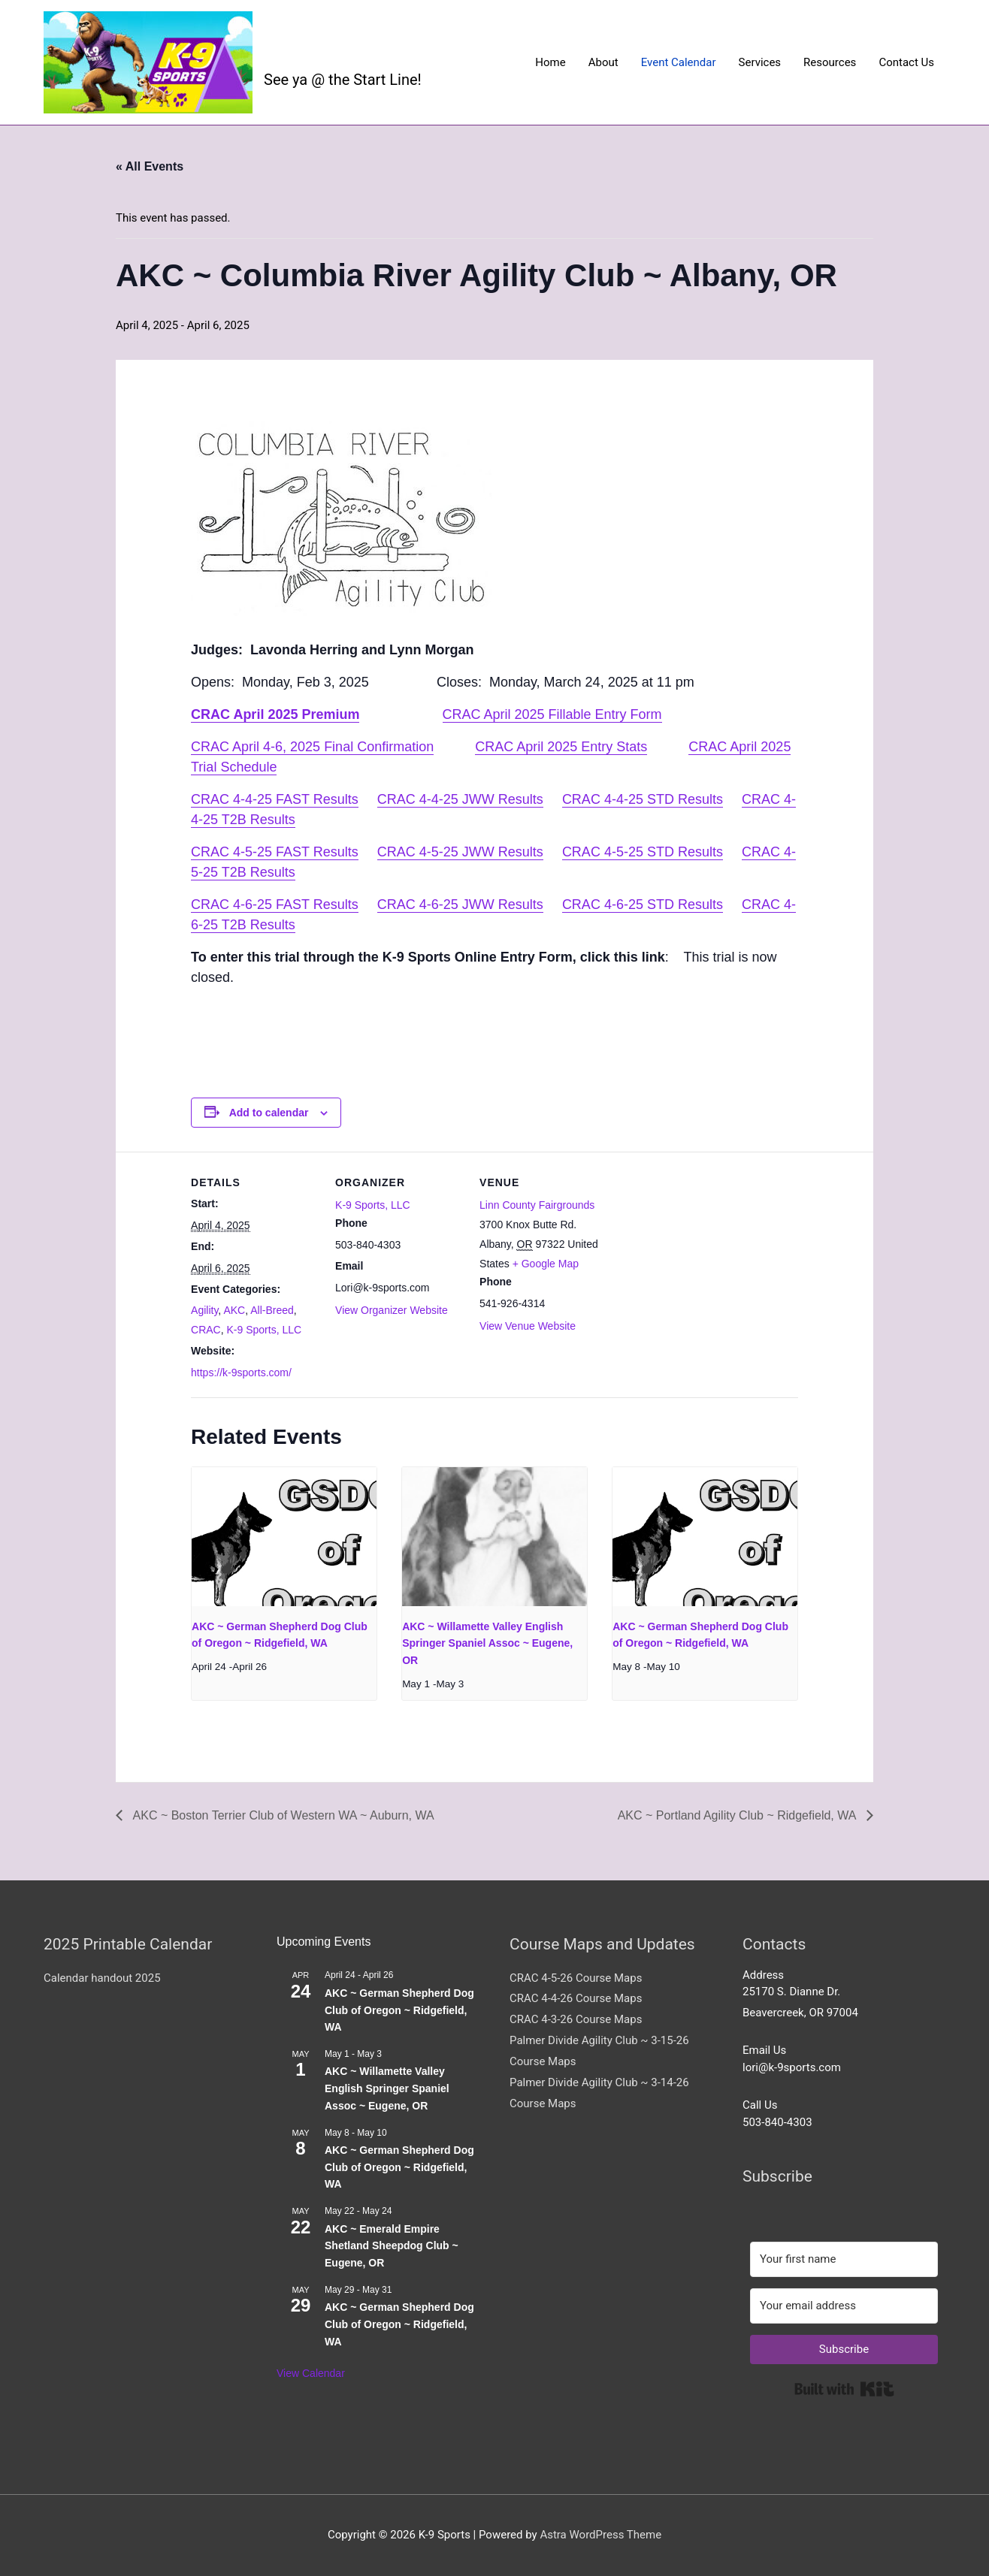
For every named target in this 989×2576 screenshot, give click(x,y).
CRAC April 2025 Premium (275, 714)
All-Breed (272, 1310)
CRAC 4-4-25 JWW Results (460, 799)
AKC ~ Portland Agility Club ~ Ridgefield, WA (738, 1815)
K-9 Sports (329, 50)
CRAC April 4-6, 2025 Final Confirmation (312, 746)
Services (760, 62)
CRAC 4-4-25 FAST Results (274, 799)
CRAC (206, 1330)
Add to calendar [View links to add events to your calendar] (269, 1113)
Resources (829, 62)
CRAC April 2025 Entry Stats (561, 746)
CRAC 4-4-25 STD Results (642, 799)
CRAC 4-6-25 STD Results (642, 904)
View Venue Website (527, 1326)
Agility (204, 1310)
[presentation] (284, 1536)
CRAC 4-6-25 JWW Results (460, 904)
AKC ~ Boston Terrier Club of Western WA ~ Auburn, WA (282, 1815)
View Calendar (311, 2373)
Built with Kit (844, 2388)
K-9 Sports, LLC (264, 1330)
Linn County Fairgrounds (536, 1205)
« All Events (149, 166)
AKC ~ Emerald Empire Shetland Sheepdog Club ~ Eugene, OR (391, 2246)
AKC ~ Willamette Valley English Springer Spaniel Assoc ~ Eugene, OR (487, 1643)
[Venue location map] (703, 1255)
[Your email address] (844, 2306)
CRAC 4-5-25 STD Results (642, 851)
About (603, 62)
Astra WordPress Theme (600, 2534)
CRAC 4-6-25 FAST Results (274, 904)
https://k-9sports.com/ (241, 1373)
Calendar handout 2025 (102, 1978)
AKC (234, 1310)
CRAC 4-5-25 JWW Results (460, 851)
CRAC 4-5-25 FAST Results (274, 851)
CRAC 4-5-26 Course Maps (576, 1978)
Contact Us (906, 62)
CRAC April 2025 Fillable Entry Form (552, 714)
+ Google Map (546, 1264)
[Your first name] (844, 2259)
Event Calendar (678, 62)
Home (550, 62)
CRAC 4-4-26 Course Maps (576, 1998)
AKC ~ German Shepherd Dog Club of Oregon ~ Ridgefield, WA (399, 2010)
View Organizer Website (391, 1310)
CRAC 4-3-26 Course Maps (576, 2019)
